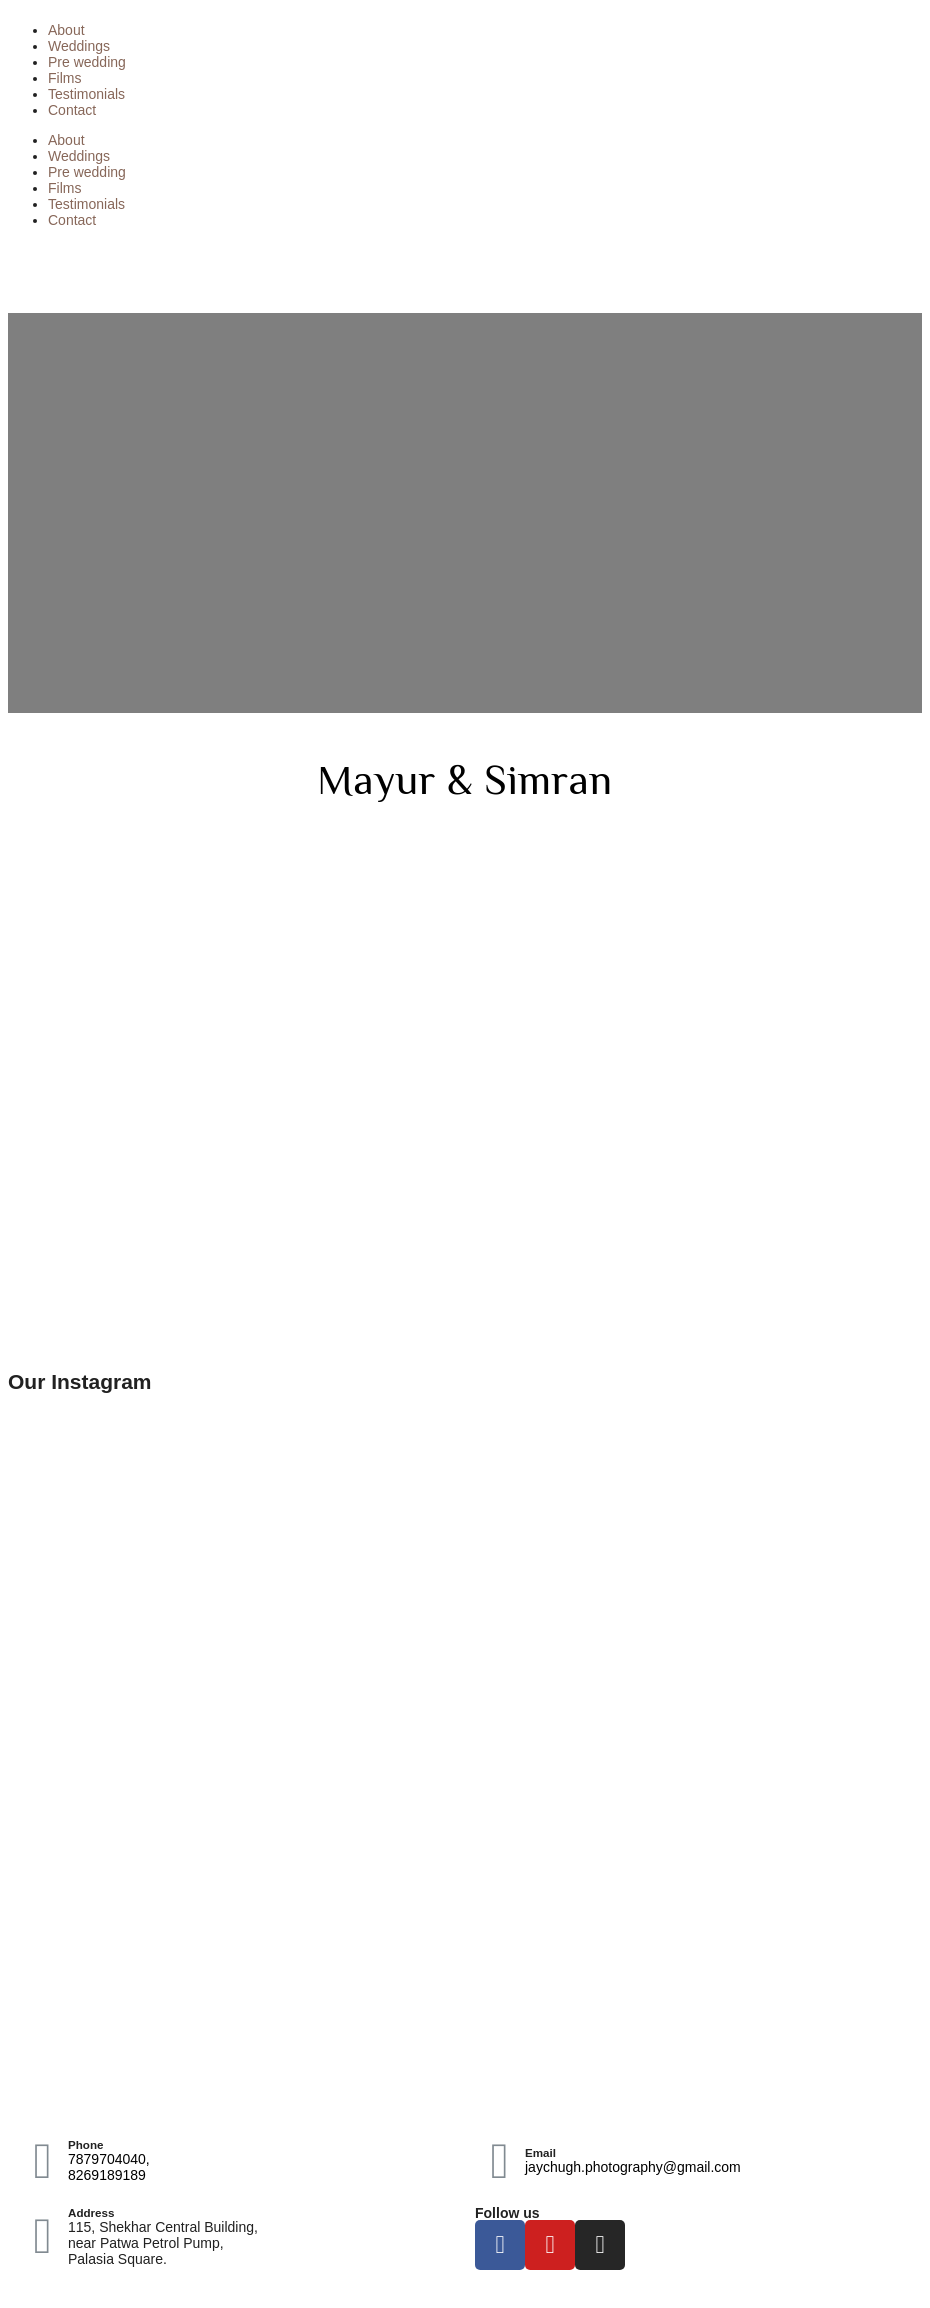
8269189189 (107, 2175)
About (66, 30)
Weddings (79, 46)
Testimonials (86, 94)
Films (64, 78)
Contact (72, 110)
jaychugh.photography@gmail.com (633, 2167)
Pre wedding (87, 62)
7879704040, (109, 2159)
